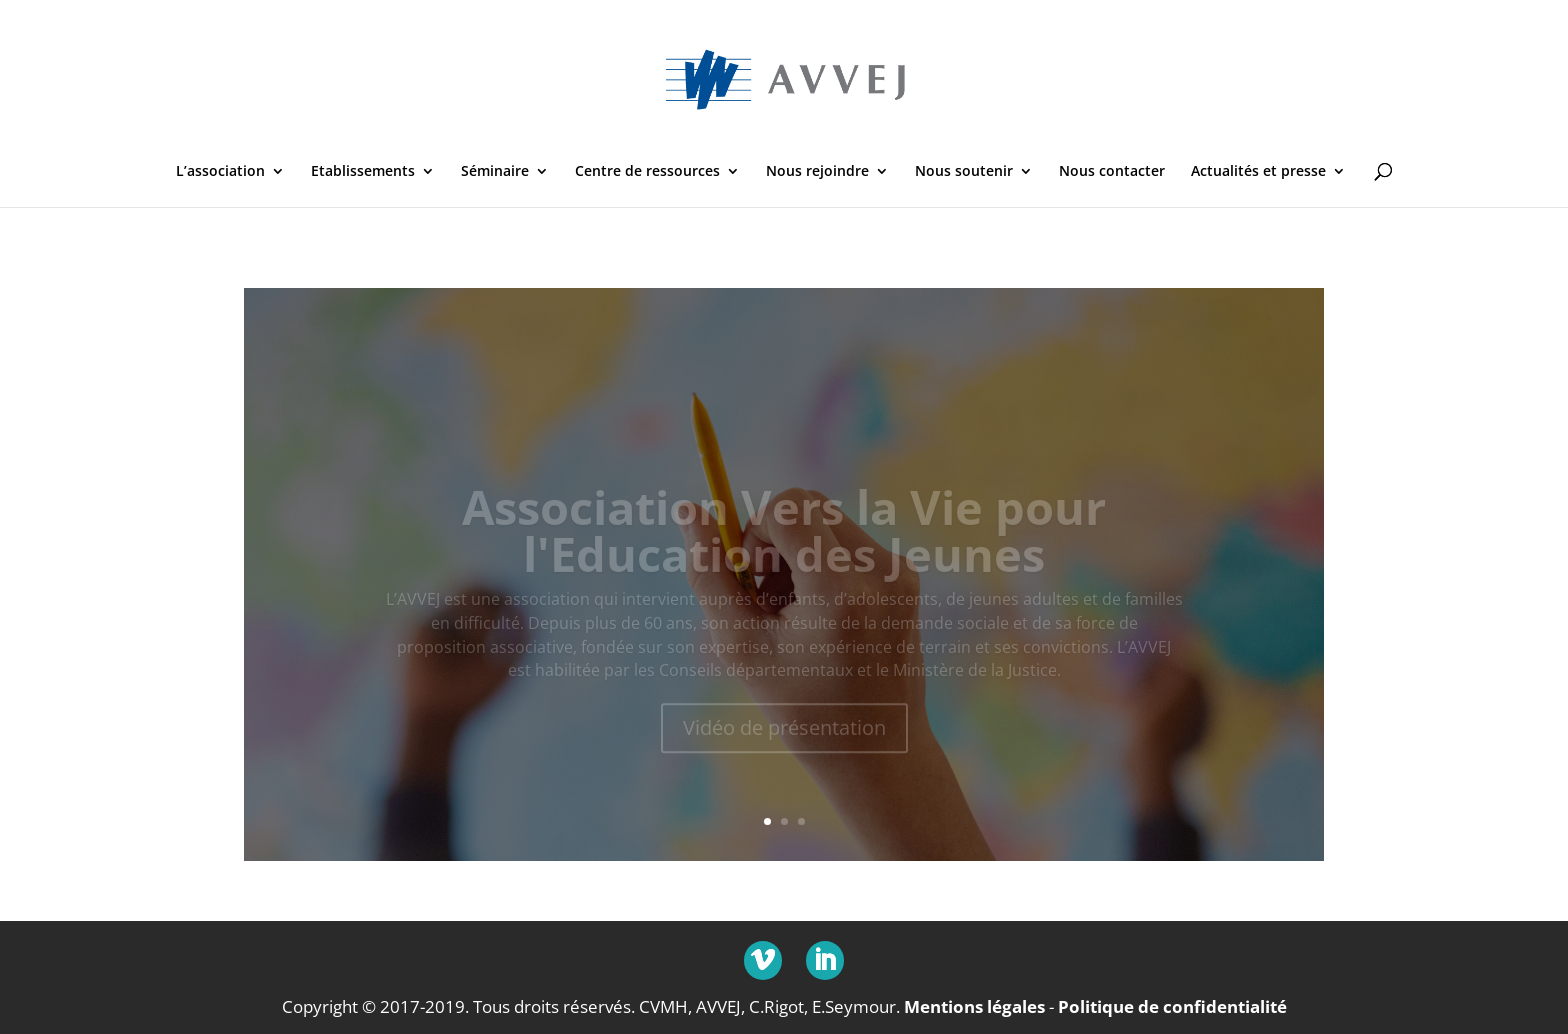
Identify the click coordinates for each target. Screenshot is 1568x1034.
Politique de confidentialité (1172, 1006)
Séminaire (495, 172)
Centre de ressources (647, 172)
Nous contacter (1112, 172)
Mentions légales (974, 1006)
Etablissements (363, 172)
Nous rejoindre (817, 172)
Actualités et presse (1258, 172)
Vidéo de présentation (784, 737)
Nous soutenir (964, 172)
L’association (220, 172)
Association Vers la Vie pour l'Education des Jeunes (784, 540)
